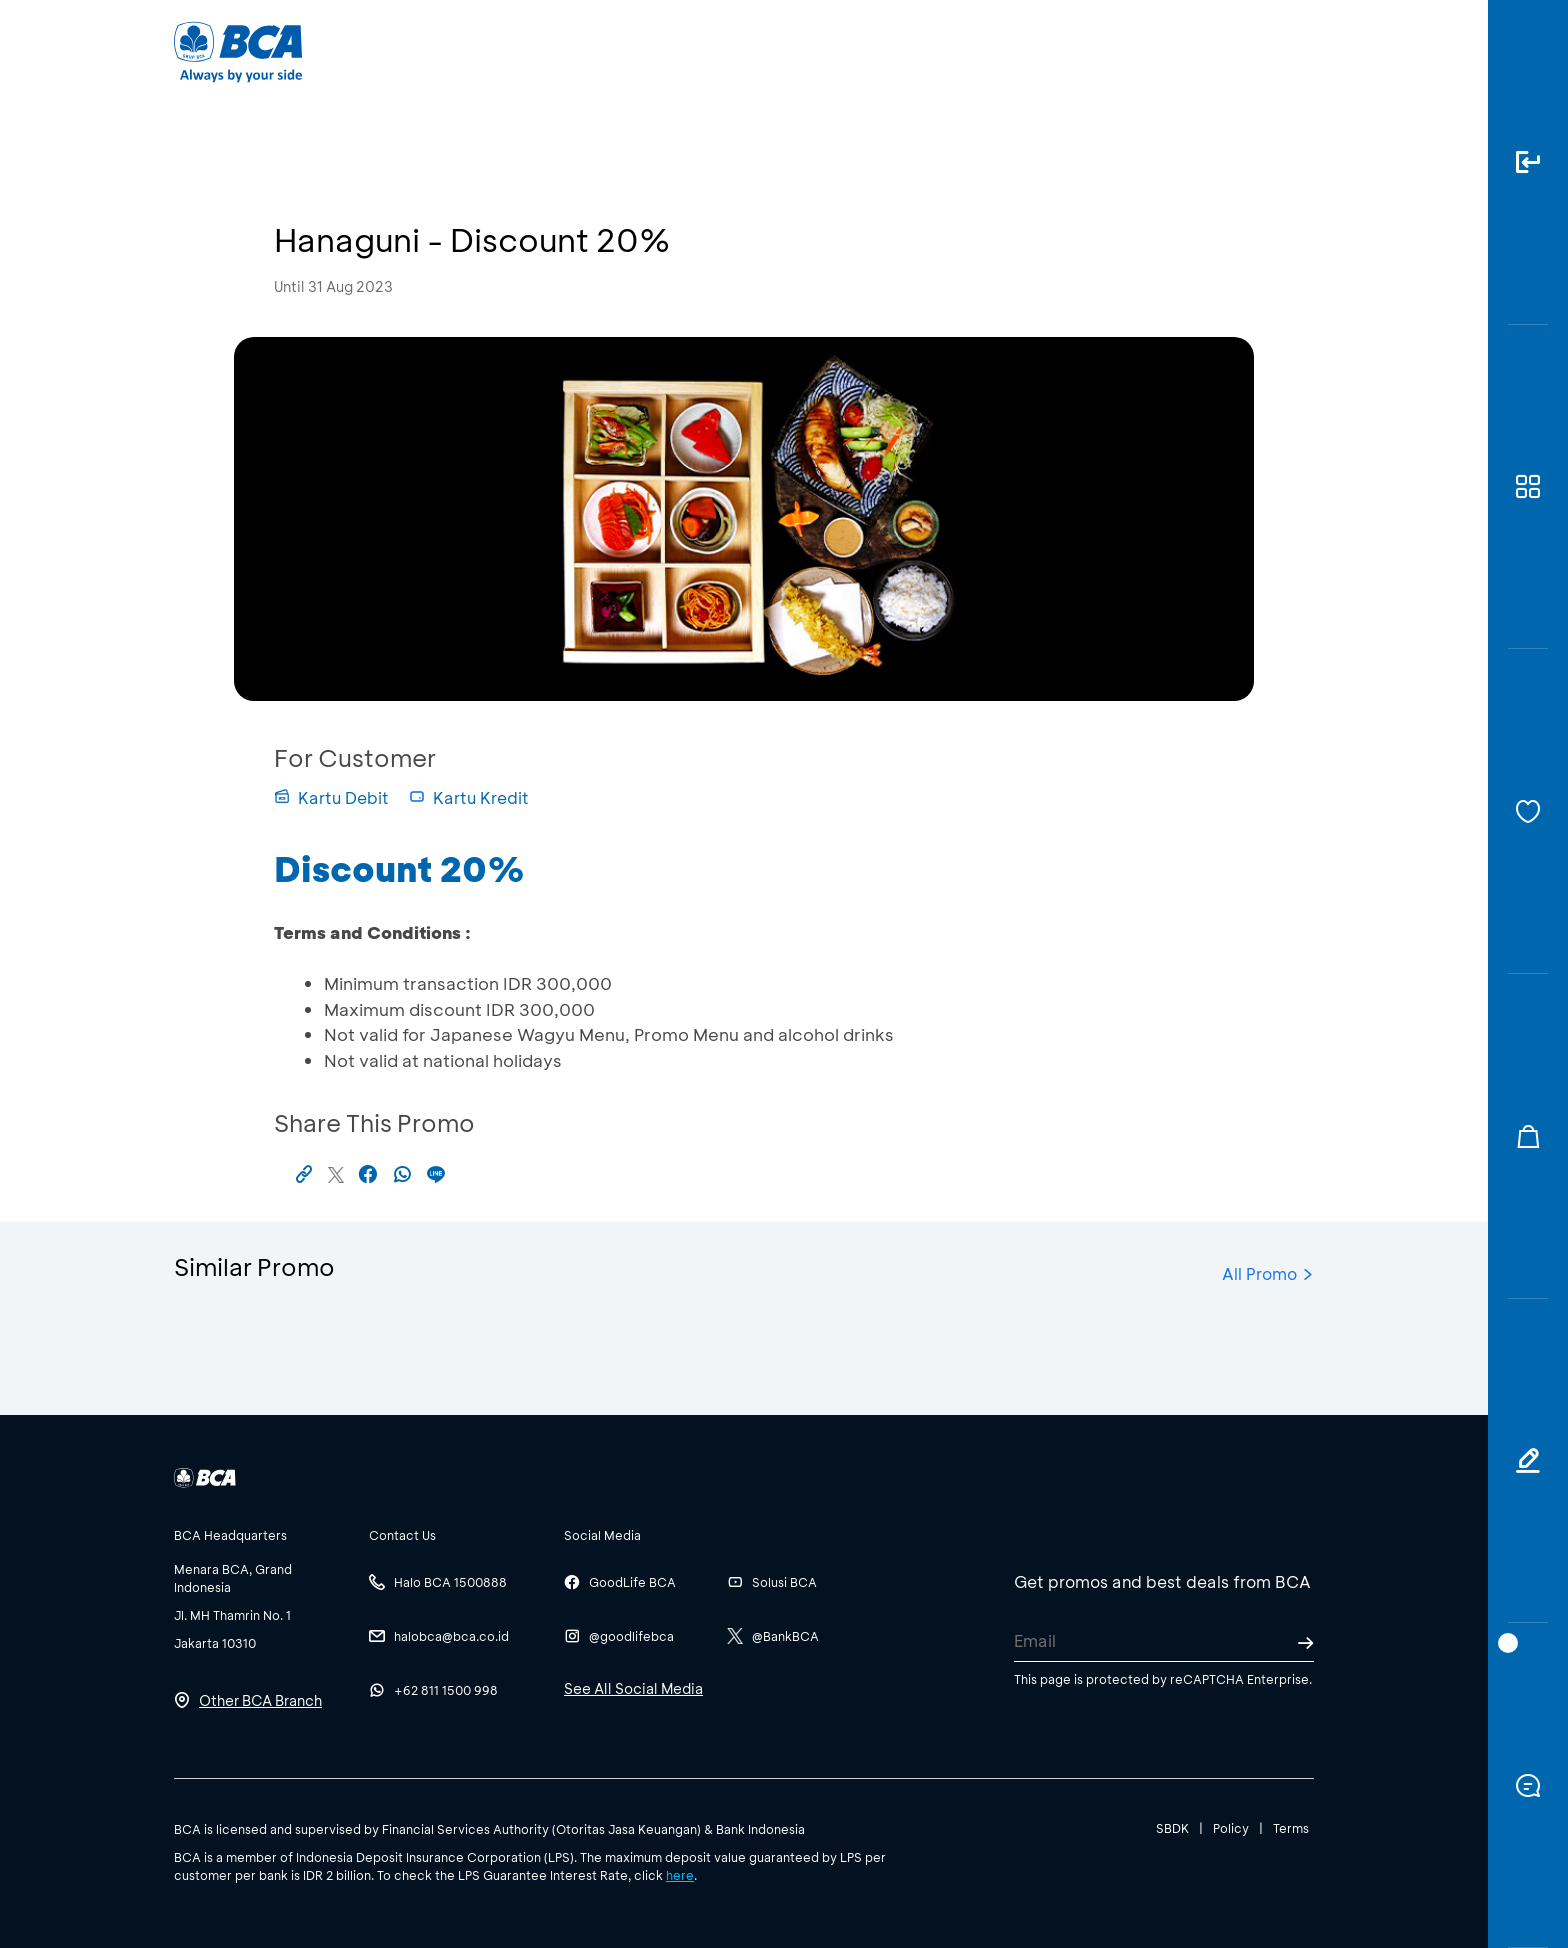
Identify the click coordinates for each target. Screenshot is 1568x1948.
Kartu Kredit (469, 797)
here (680, 1875)
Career (993, 50)
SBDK (1172, 1828)
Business (717, 50)
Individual (583, 50)
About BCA (858, 50)
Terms (1291, 1828)
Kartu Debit (331, 797)
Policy (1231, 1828)
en (1296, 52)
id (1261, 52)
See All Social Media (633, 1688)
